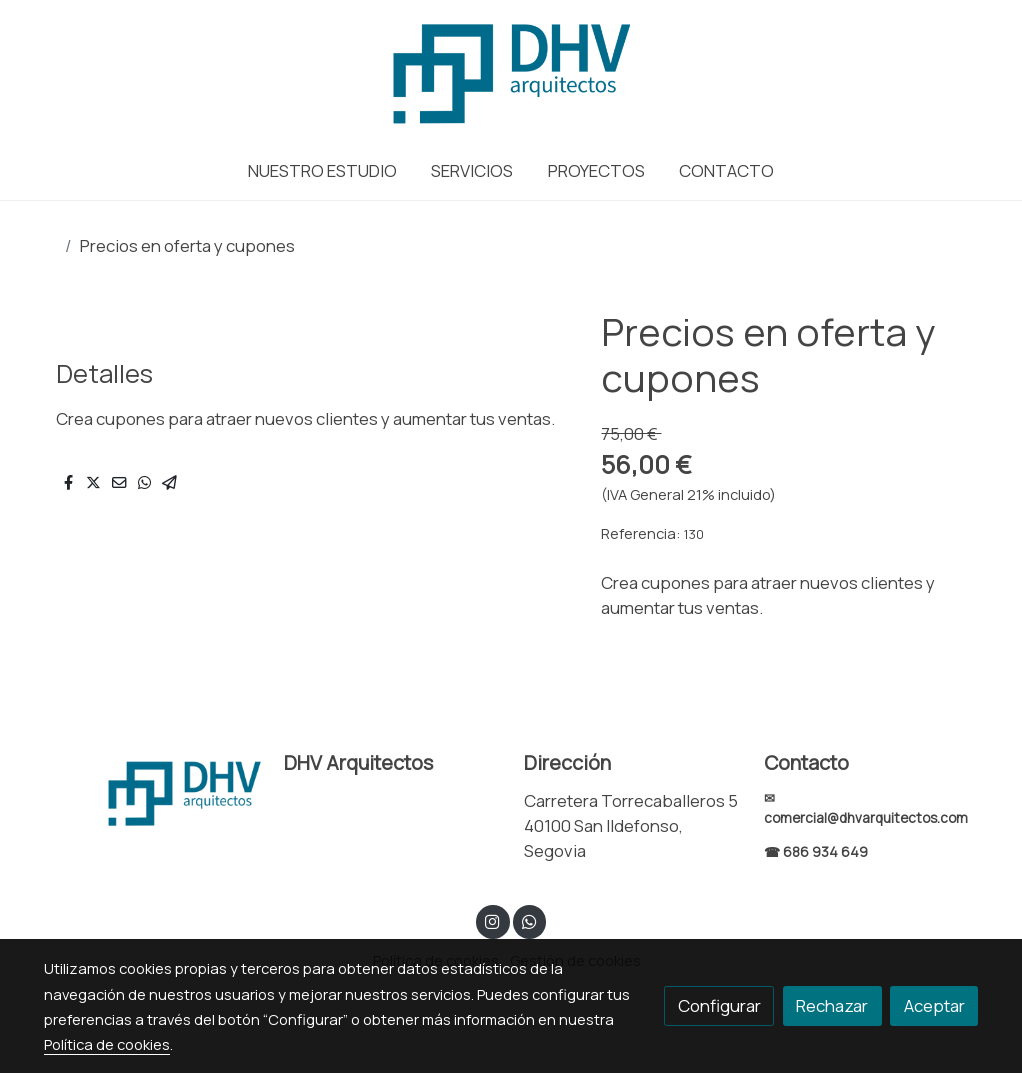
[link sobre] (151, 791)
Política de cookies (107, 1044)
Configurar (719, 1005)
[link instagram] (493, 920)
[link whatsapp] (529, 920)
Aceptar (934, 1005)
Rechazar (832, 1005)
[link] (510, 70)
